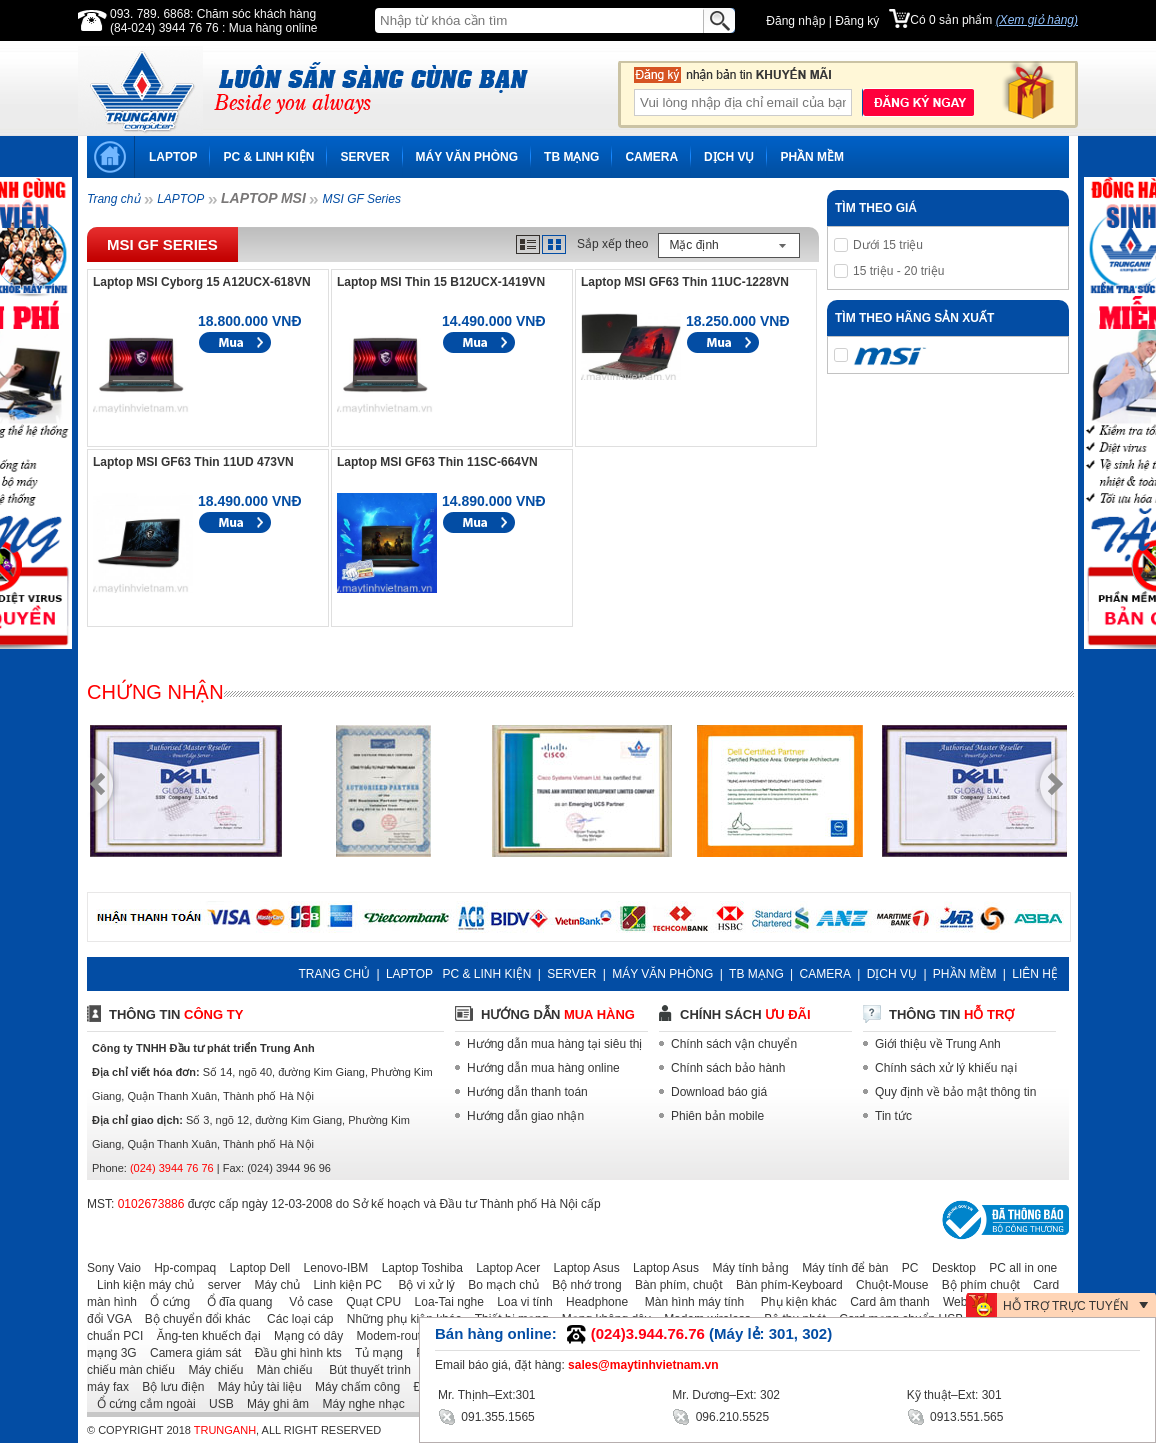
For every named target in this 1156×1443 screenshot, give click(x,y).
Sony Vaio (114, 1268)
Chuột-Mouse (887, 1285)
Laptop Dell (255, 1268)
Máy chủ (272, 1285)
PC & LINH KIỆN (268, 157)
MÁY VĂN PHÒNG (467, 157)
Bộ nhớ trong (581, 1285)
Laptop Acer (503, 1268)
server (219, 1285)
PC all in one (1018, 1268)
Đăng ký (857, 21)
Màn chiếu (280, 1370)
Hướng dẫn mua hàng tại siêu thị (554, 1044)
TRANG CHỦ (334, 974)
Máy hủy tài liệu (255, 1387)
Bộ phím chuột (976, 1285)
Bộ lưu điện (168, 1387)
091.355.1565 (486, 1415)
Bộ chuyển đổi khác (193, 1319)
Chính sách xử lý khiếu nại (946, 1068)
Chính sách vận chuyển (734, 1044)
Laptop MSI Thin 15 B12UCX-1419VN (441, 282)
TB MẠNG (571, 157)
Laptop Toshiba (417, 1268)
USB (216, 1404)
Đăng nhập (795, 21)
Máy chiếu (210, 1370)
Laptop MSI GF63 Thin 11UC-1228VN (685, 282)
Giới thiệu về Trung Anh (938, 1044)
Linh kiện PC (342, 1285)
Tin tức (893, 1116)
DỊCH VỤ (729, 157)
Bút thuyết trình (363, 1370)
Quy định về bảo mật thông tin (955, 1092)
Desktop (949, 1268)
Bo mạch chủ (498, 1285)
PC (905, 1268)
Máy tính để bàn (840, 1268)
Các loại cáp (294, 1319)
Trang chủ (113, 199)
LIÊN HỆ (1035, 974)
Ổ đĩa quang (232, 1302)
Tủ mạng (374, 1353)
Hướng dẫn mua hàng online (543, 1068)
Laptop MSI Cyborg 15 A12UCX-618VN (202, 282)
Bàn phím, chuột (674, 1285)
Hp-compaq (180, 1268)
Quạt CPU (368, 1302)
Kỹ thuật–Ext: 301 (954, 1395)
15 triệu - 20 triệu (898, 271)
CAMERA (651, 157)
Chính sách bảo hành (728, 1068)
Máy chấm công (352, 1387)
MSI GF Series (361, 199)
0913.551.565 (955, 1415)
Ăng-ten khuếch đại (204, 1336)
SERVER (364, 157)
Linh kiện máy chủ (140, 1285)
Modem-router (389, 1336)
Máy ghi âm (273, 1404)
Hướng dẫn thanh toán (527, 1092)
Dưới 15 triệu (888, 245)
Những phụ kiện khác (399, 1319)
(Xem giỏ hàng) (1037, 20)
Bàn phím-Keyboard (784, 1285)
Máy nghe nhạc (358, 1404)
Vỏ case (304, 1302)
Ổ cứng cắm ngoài (141, 1404)
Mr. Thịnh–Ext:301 (487, 1395)
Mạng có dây (303, 1336)
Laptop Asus (582, 1268)
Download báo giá (719, 1092)
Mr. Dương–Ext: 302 (726, 1395)
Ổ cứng (165, 1302)
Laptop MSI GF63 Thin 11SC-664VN (437, 462)
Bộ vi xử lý (420, 1285)
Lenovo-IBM (331, 1268)
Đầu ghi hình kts (293, 1353)
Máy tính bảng (745, 1268)
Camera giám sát (190, 1353)
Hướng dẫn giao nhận (525, 1116)
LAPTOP (173, 157)
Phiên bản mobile (717, 1116)
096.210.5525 (720, 1415)
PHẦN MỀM (812, 157)
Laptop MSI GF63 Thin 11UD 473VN (193, 462)
